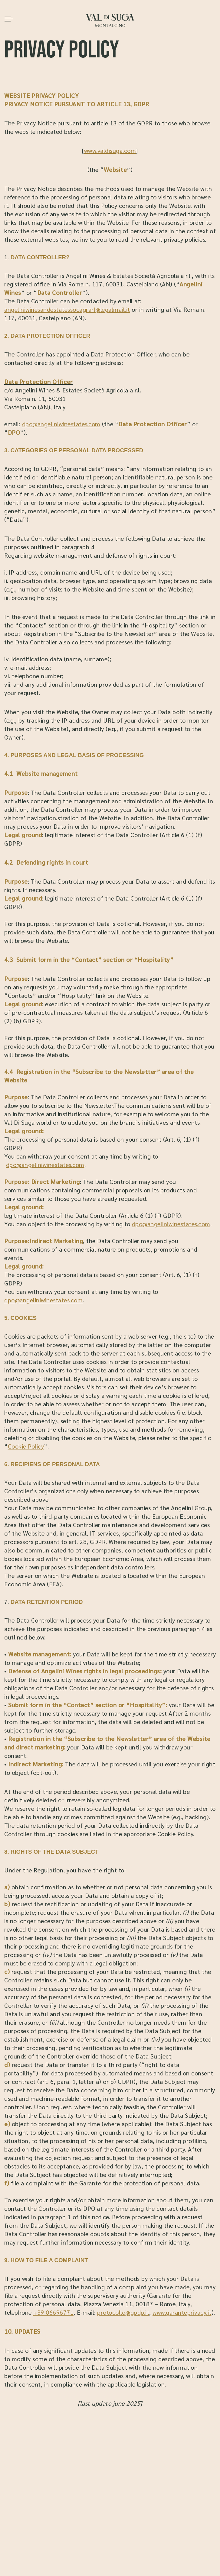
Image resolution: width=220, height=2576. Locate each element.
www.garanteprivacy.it (182, 2312)
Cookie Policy (26, 1446)
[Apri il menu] (8, 19)
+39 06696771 (53, 2312)
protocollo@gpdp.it (123, 2312)
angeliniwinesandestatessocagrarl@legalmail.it (67, 309)
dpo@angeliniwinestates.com (61, 424)
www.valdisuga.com (110, 150)
